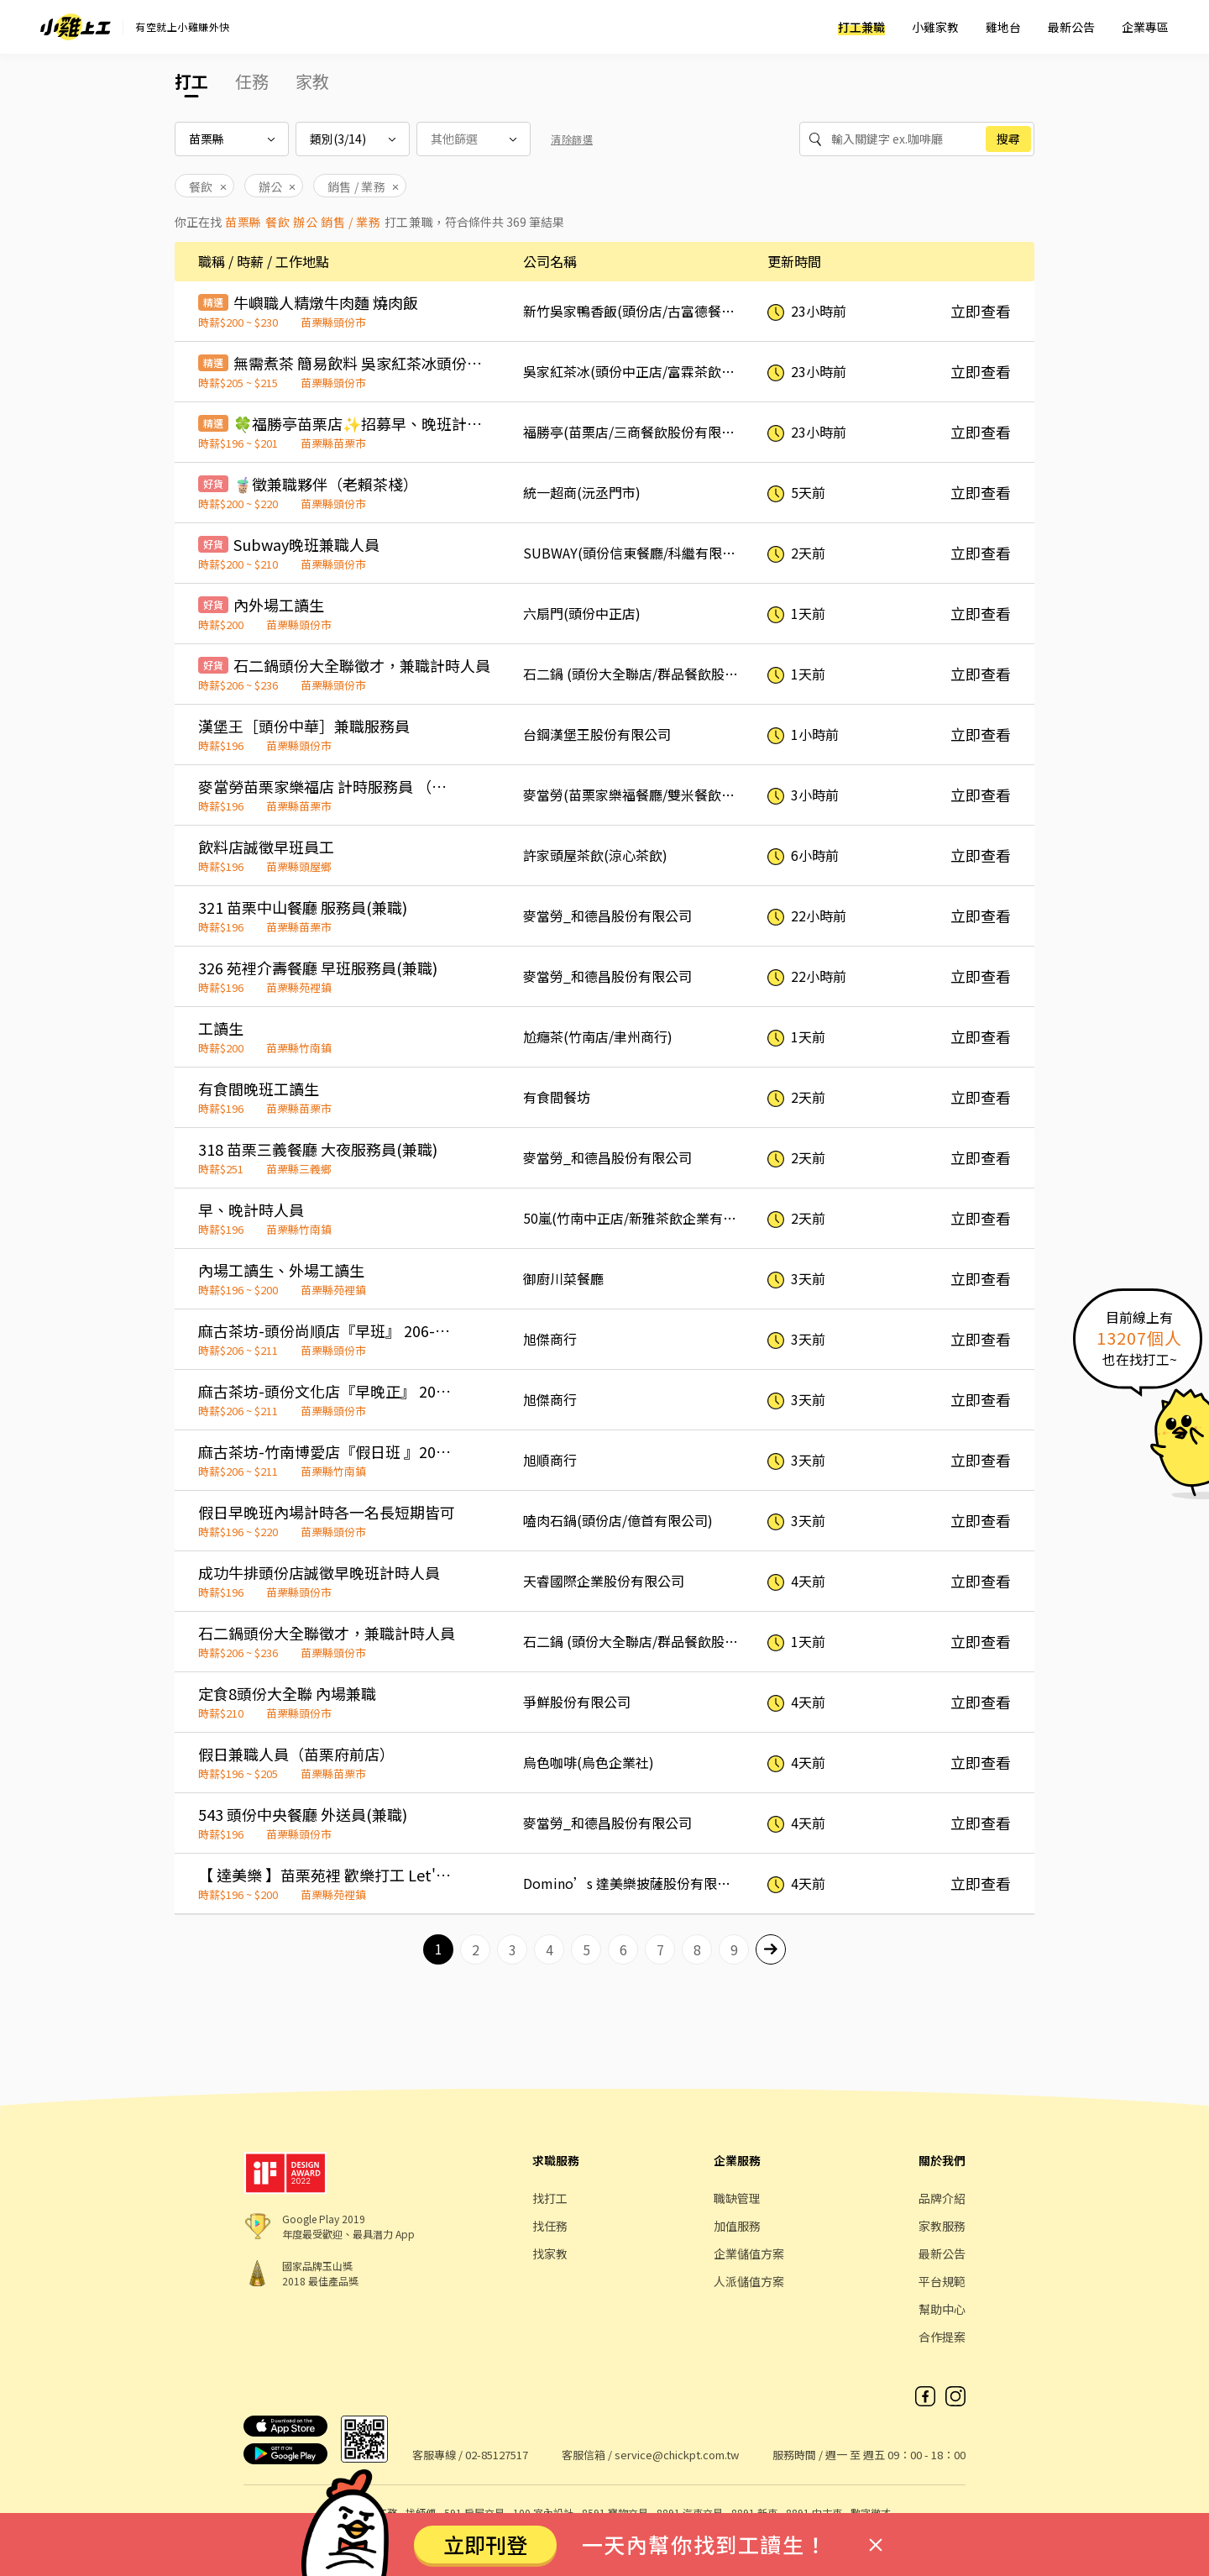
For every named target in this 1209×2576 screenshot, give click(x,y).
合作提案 (942, 2336)
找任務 (550, 2225)
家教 (312, 81)
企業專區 (1145, 26)
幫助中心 (942, 2309)
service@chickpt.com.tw (677, 2455)
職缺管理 (737, 2198)
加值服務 (737, 2225)
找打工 (550, 2198)
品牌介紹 (942, 2198)
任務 (252, 81)
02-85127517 (496, 2455)
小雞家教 (935, 26)
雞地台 (1003, 26)
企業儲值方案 (749, 2253)
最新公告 (1071, 26)
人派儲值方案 (749, 2281)
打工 (191, 81)
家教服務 (942, 2225)
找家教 (550, 2253)
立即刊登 (485, 2544)
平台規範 (942, 2281)
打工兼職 (861, 26)
